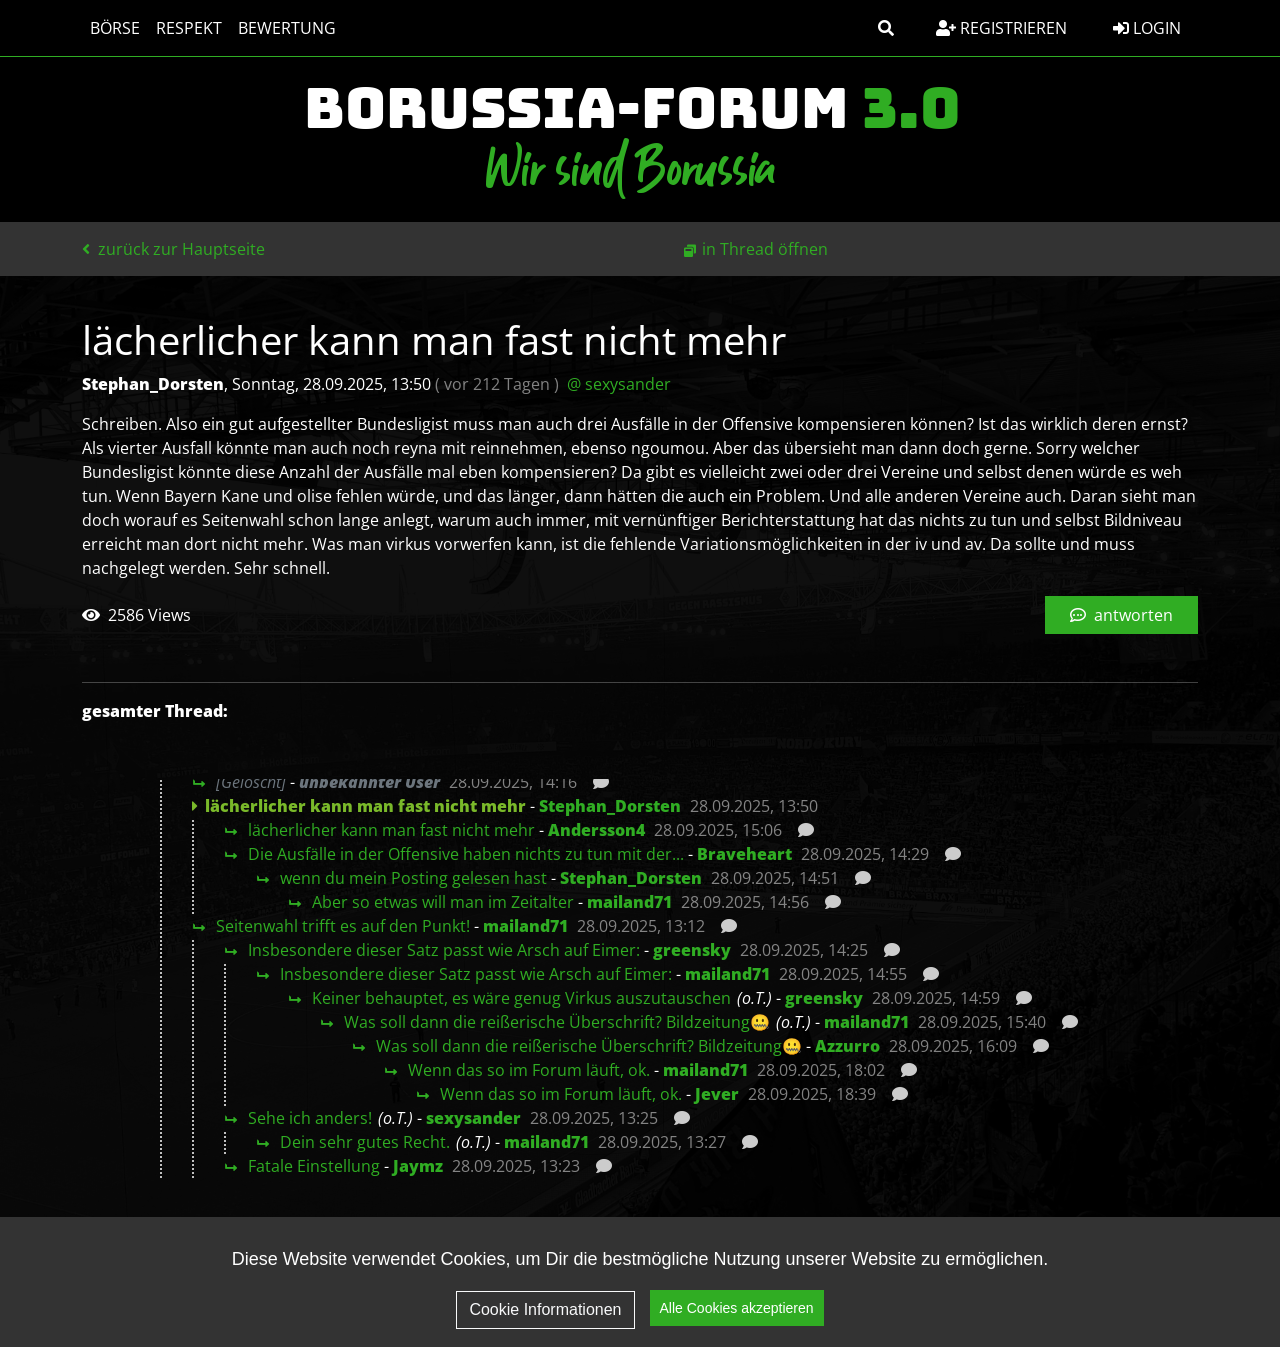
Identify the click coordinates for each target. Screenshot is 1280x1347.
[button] (886, 28)
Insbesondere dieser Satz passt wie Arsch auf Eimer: (444, 950)
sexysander (473, 1118)
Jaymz (418, 1166)
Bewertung (287, 28)
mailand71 (629, 902)
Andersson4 (596, 830)
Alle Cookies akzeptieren (737, 1313)
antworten (1121, 615)
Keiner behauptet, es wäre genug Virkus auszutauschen (521, 998)
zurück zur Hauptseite (173, 249)
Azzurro (847, 1046)
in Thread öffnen (765, 249)
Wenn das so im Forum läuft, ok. (529, 1070)
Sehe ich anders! (310, 1118)
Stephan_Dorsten (610, 806)
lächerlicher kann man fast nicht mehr (391, 830)
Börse (115, 28)
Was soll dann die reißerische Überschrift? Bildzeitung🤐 (557, 1022)
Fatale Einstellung (314, 1166)
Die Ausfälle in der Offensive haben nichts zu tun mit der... (466, 854)
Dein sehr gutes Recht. (365, 1142)
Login (1147, 28)
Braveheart (744, 854)
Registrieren (1001, 28)
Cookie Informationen (545, 1314)
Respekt (189, 28)
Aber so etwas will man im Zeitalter (443, 902)
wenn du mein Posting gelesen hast (413, 878)
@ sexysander (619, 384)
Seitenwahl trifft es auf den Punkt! (343, 926)
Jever (717, 1094)
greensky (692, 950)
